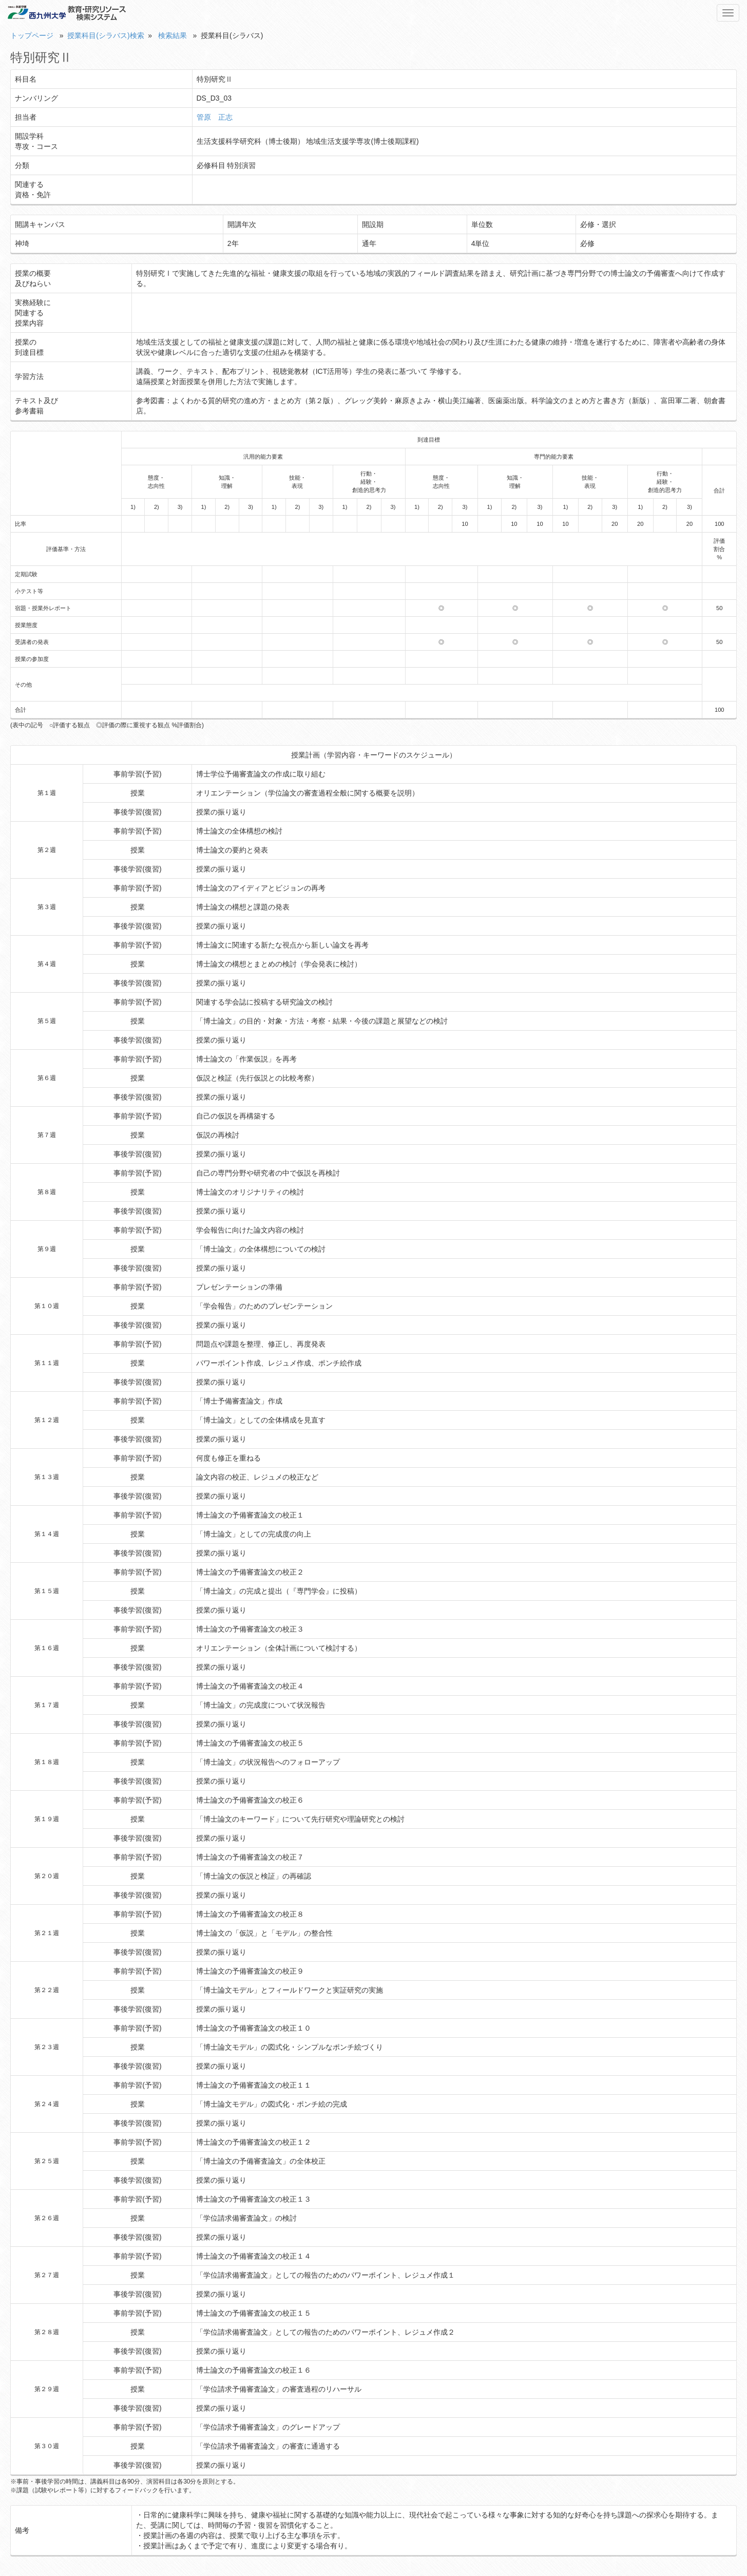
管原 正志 (215, 117)
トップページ (31, 35)
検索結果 (172, 35)
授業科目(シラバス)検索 (105, 35)
